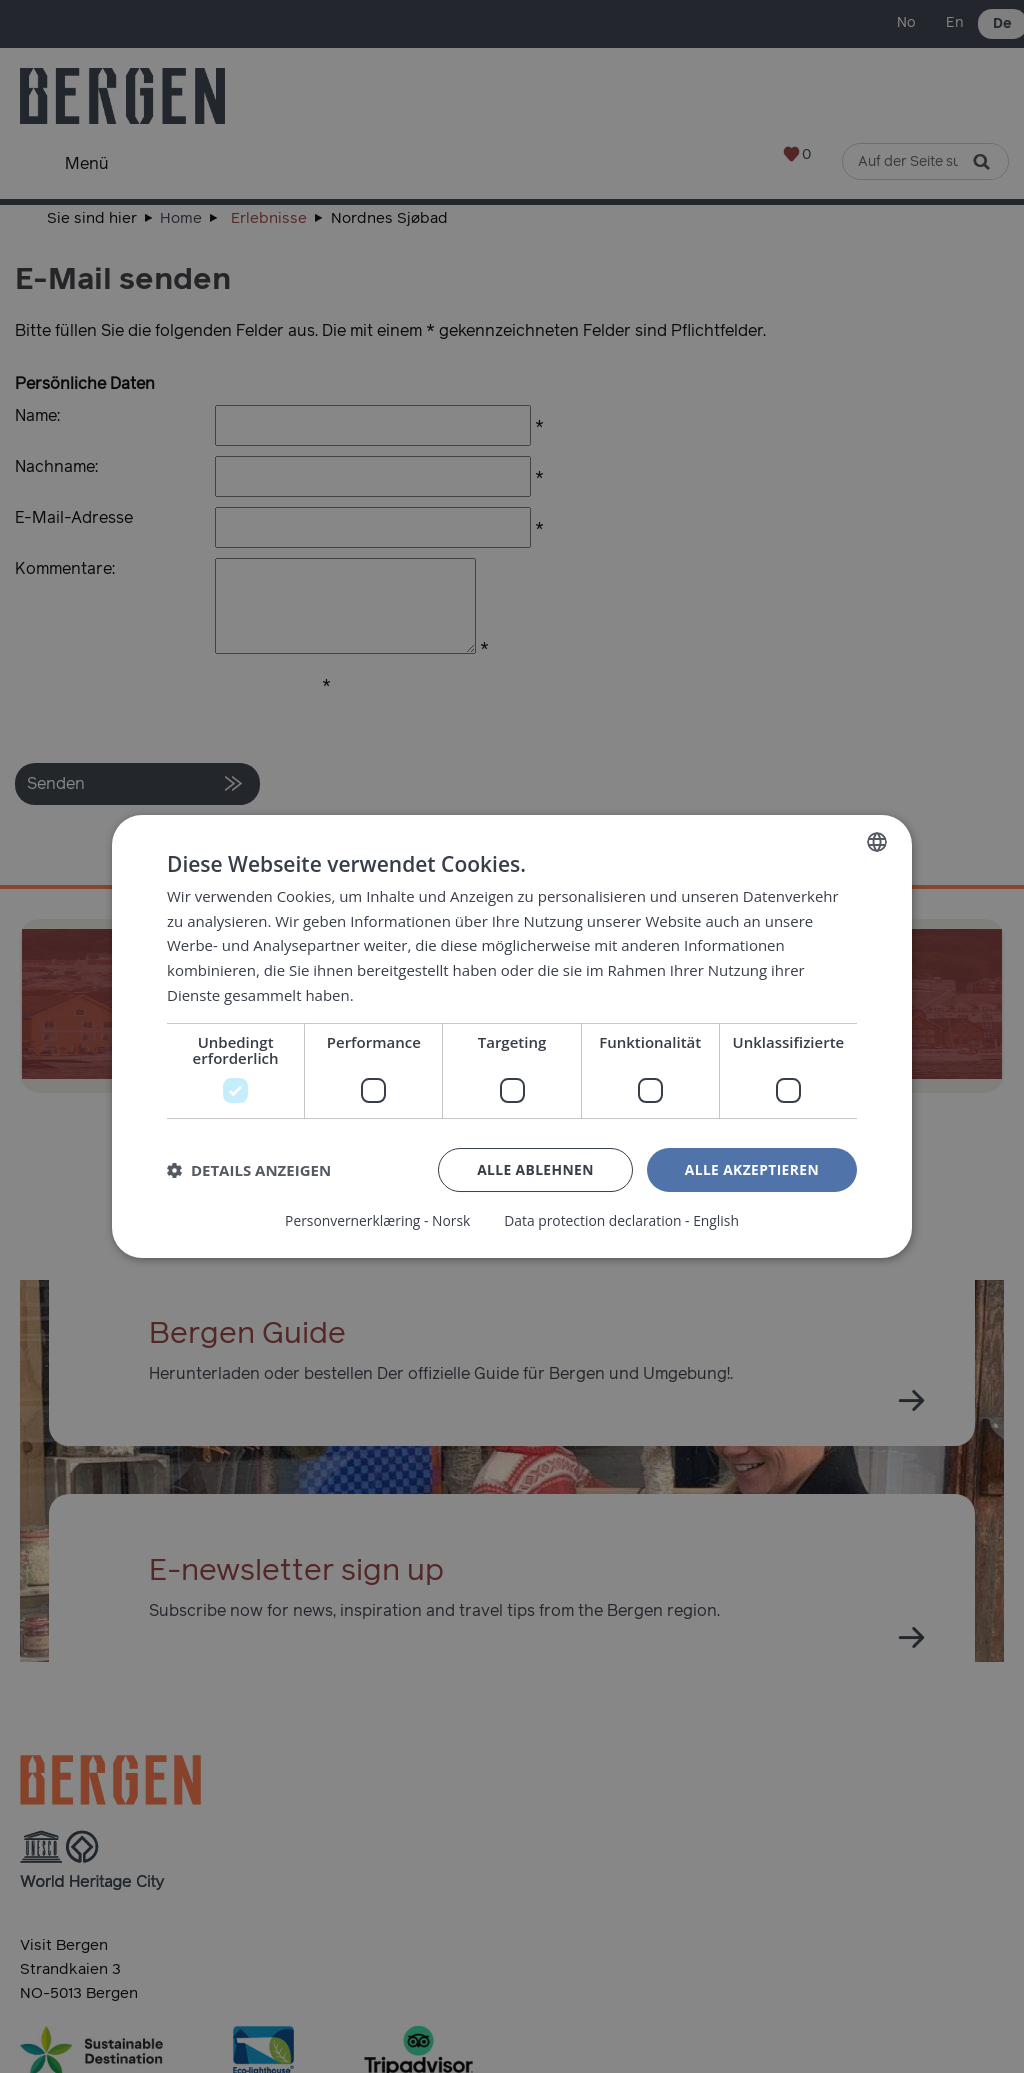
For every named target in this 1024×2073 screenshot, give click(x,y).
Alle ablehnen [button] (533, 1169)
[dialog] (512, 1036)
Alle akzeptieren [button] (751, 1169)
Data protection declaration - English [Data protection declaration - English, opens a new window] (622, 1221)
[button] (249, 1170)
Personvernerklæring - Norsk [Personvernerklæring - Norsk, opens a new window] (376, 1221)
